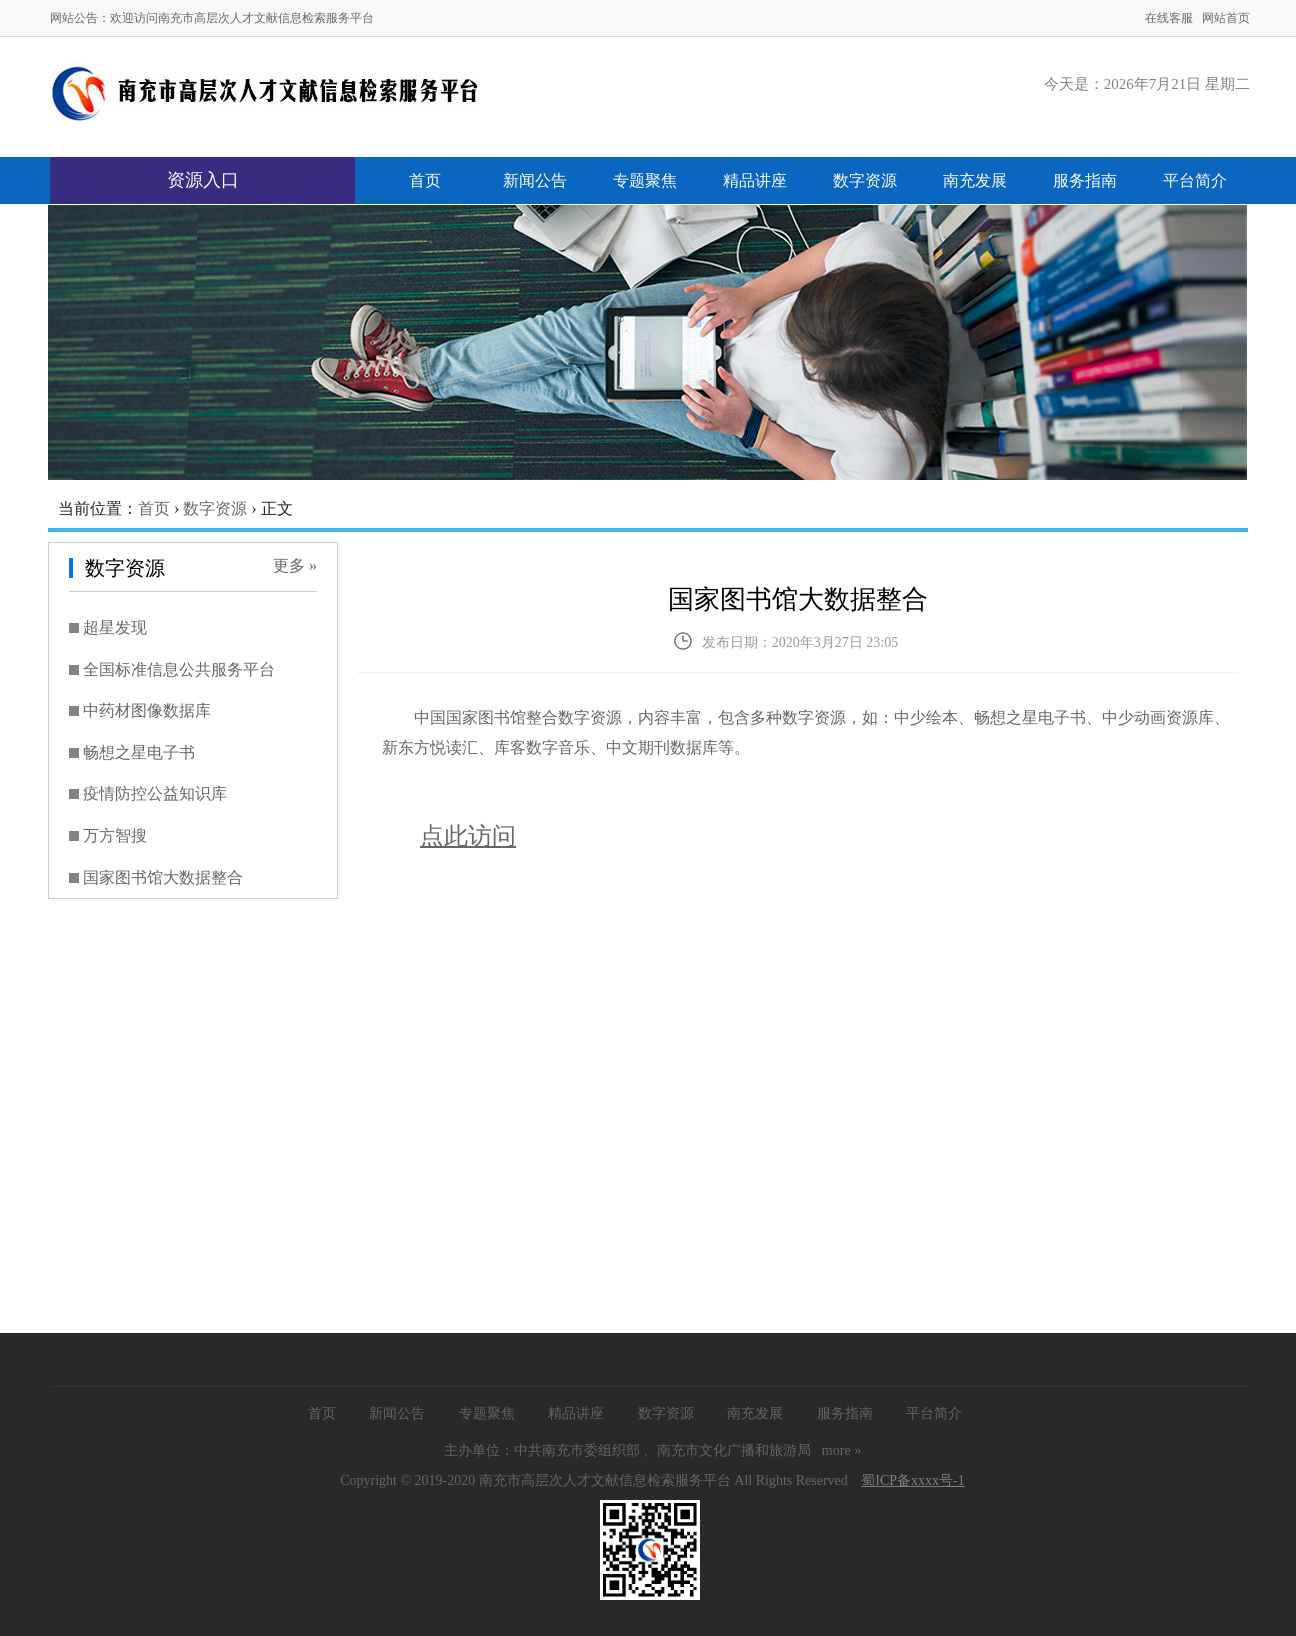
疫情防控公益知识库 (155, 793)
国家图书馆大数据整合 (163, 877)
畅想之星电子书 (139, 752)
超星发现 (115, 627)
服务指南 (1085, 180)
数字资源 (865, 180)
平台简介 (1195, 180)
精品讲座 (755, 180)
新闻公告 (535, 180)
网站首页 (1226, 18)
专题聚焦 (645, 180)
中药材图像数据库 (147, 710)
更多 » (295, 565)
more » (841, 1450)
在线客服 (1169, 18)
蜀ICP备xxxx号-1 (912, 1480)
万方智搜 (115, 835)
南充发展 (975, 180)
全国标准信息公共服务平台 (179, 669)
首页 (425, 180)
